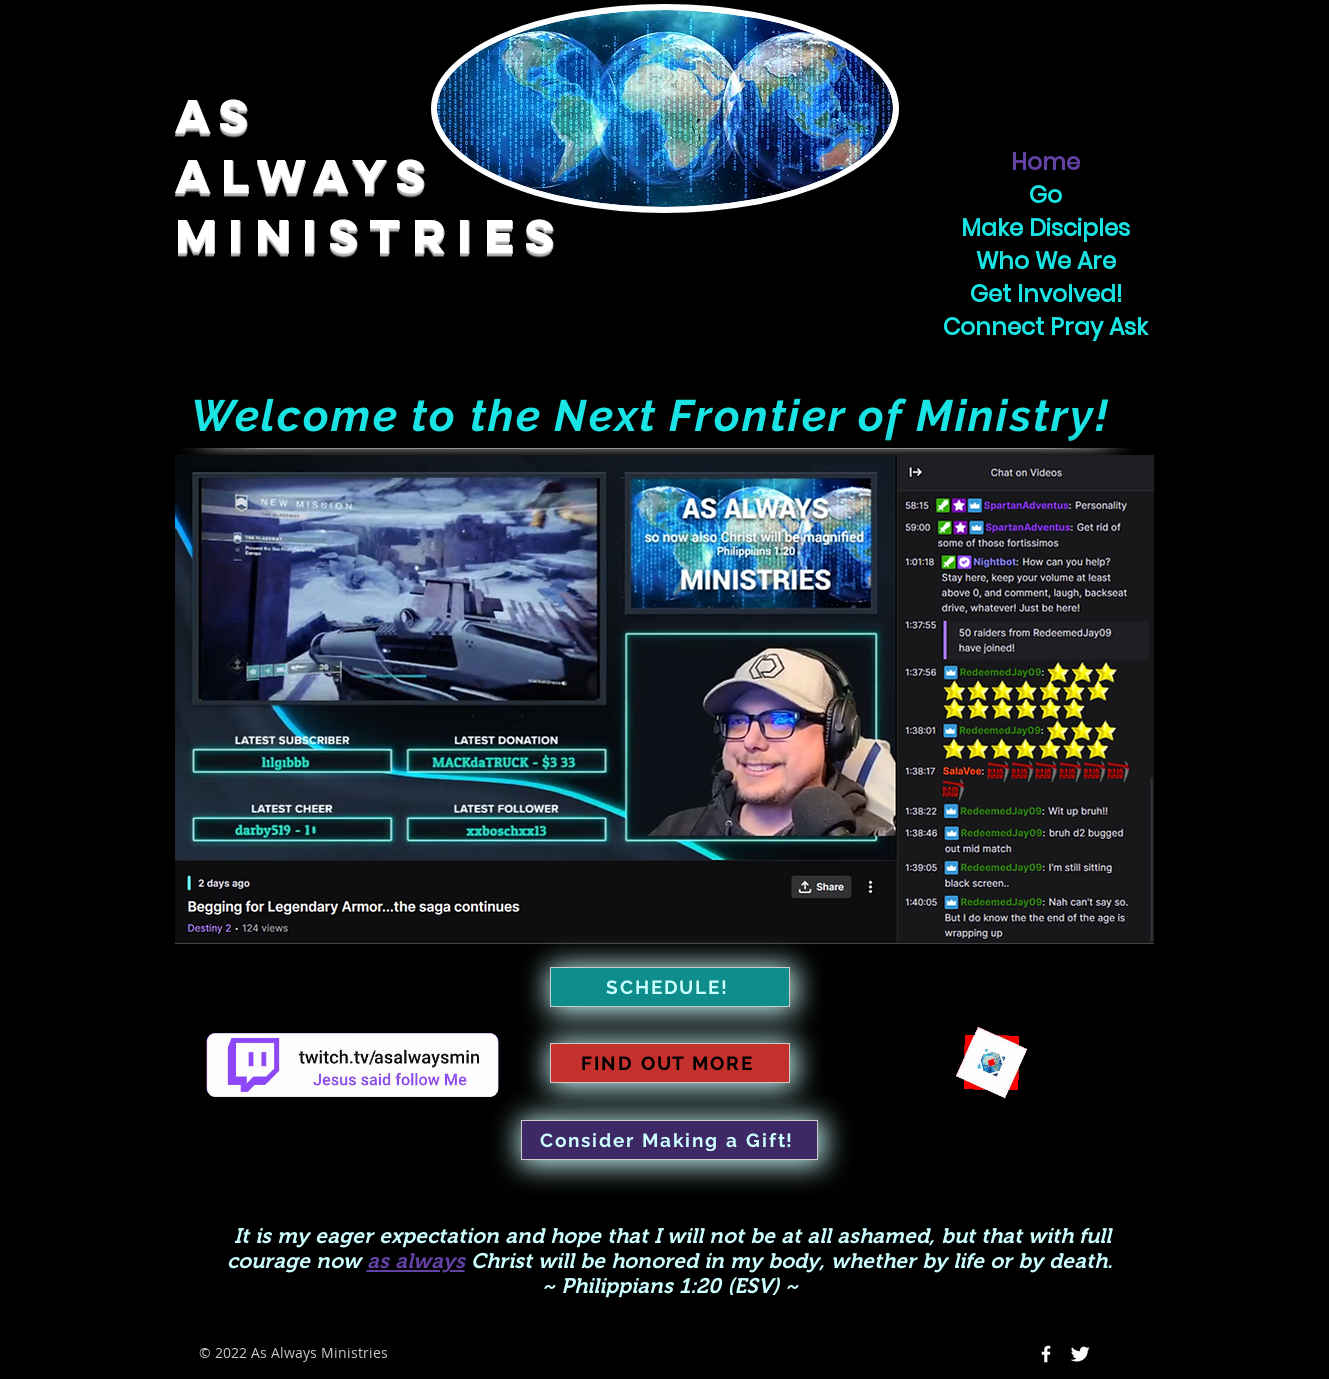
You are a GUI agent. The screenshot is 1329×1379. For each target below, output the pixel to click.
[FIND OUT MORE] (670, 1063)
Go (1045, 195)
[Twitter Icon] (1080, 1354)
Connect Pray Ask (1046, 327)
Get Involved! (1046, 294)
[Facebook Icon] (1046, 1354)
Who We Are (1046, 261)
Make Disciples (1045, 228)
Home (1045, 162)
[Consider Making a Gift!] (669, 1140)
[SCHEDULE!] (670, 987)
